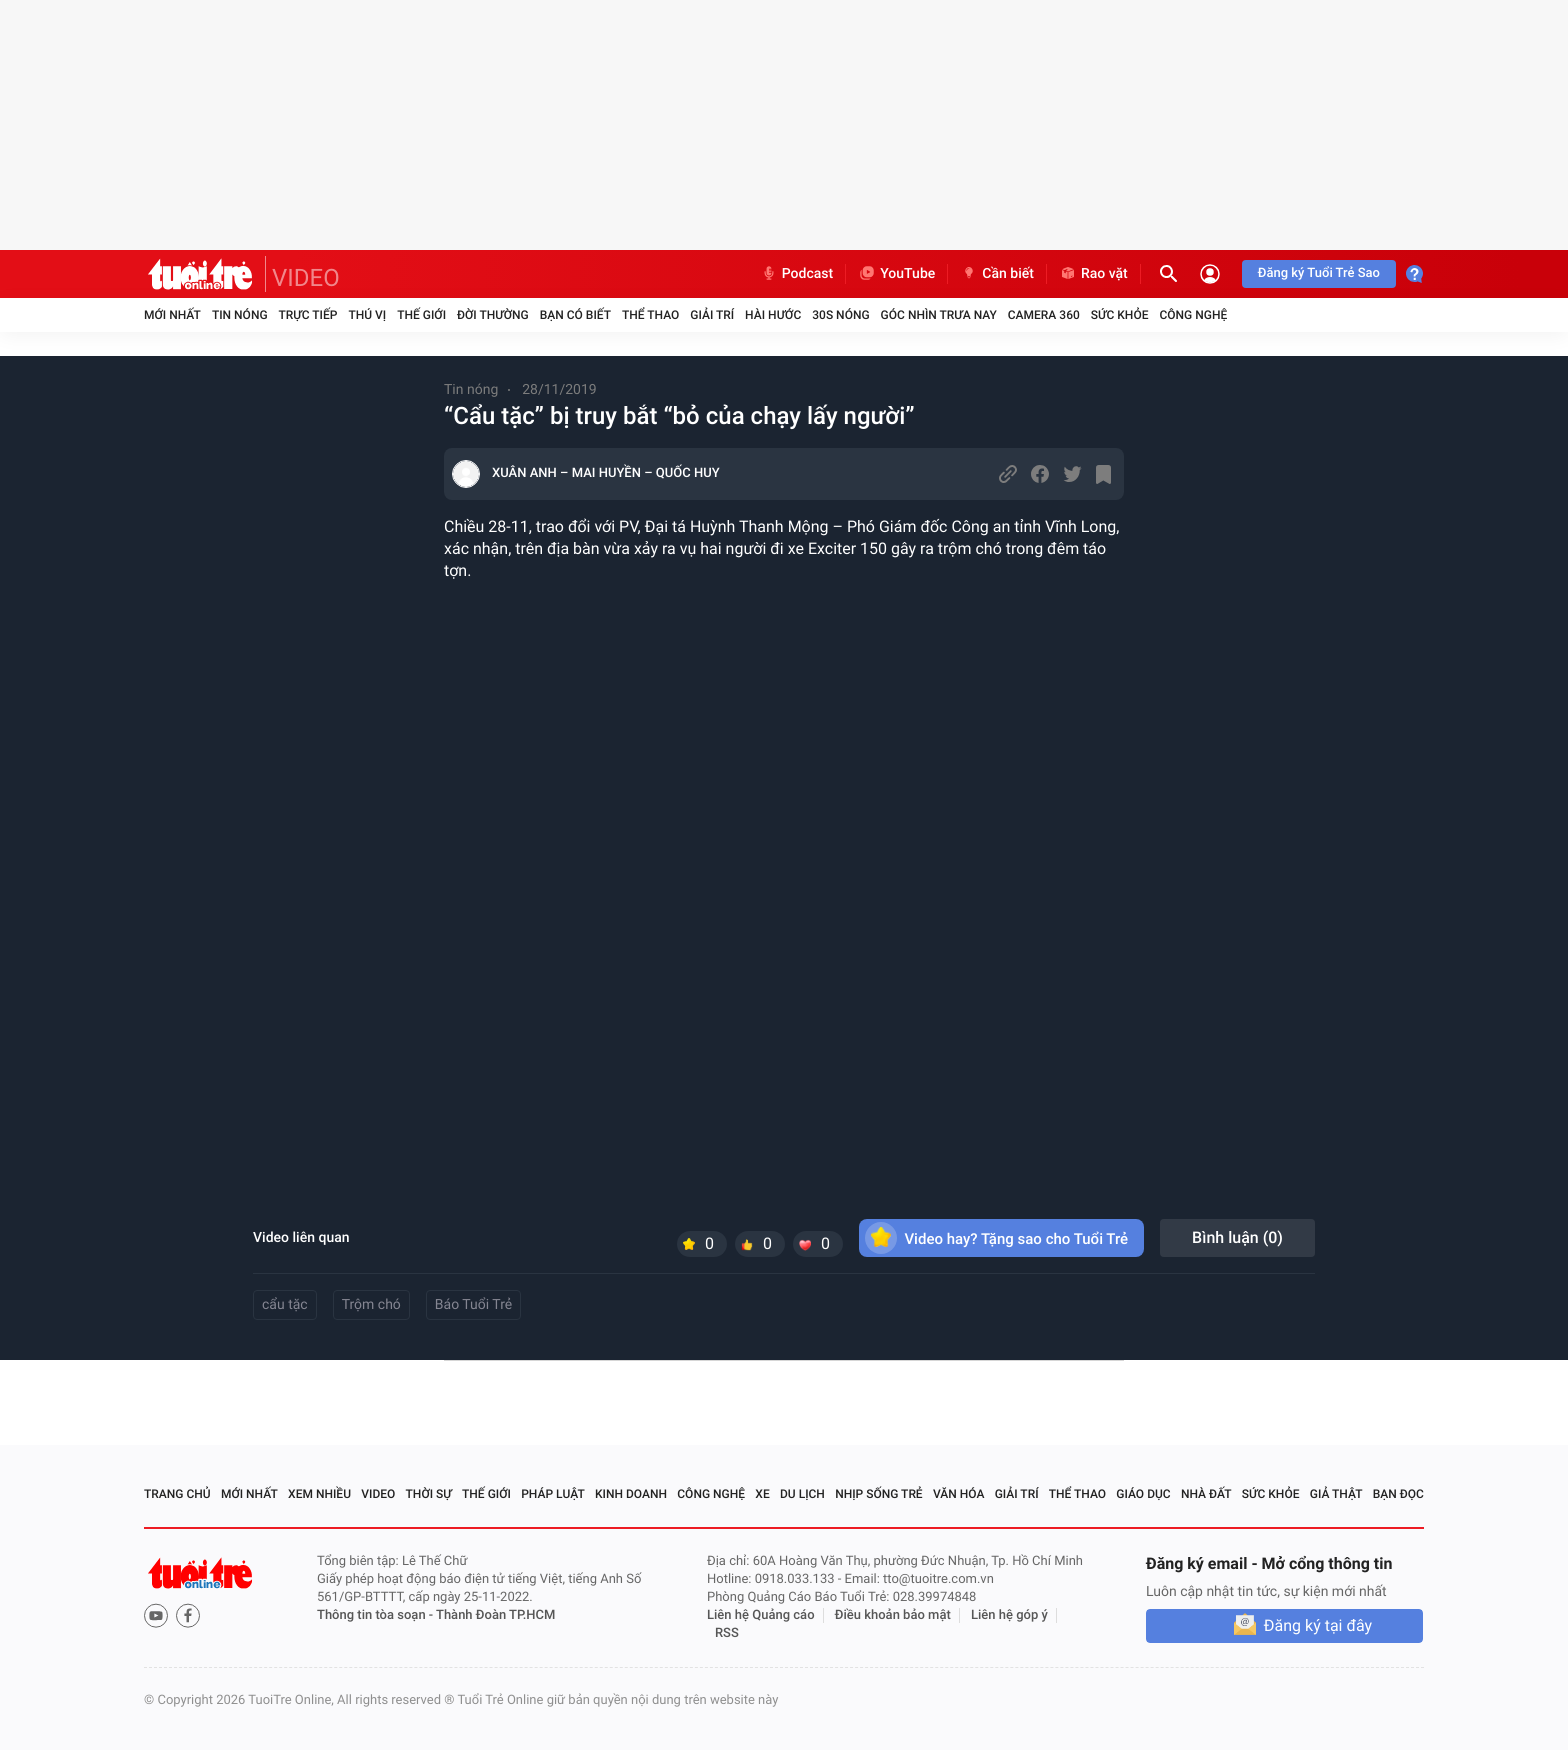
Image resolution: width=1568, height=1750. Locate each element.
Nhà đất (1206, 1494)
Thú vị (367, 315)
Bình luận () (1237, 1237)
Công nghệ (1193, 315)
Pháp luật (553, 1494)
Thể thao (650, 315)
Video (378, 1494)
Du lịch (802, 1494)
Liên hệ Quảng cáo (761, 1615)
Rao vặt (1093, 274)
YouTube (896, 274)
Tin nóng (240, 315)
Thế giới (421, 315)
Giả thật (1336, 1494)
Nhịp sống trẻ (879, 1494)
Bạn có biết (575, 315)
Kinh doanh (631, 1494)
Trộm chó (371, 1305)
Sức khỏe (1120, 315)
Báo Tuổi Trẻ (473, 1305)
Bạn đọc (1398, 1494)
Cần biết (997, 274)
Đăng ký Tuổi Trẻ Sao (1319, 273)
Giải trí (712, 315)
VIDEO (306, 278)
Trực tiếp (308, 315)
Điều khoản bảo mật (893, 1615)
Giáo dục (1143, 1494)
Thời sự (429, 1494)
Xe (762, 1494)
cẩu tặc (285, 1305)
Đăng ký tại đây (1318, 1625)
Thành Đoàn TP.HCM (495, 1615)
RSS (727, 1633)
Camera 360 (1044, 315)
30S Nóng (840, 315)
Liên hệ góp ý (1009, 1615)
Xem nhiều (319, 1494)
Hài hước (773, 315)
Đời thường (493, 315)
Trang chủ (177, 1494)
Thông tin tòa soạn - (376, 1615)
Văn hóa (959, 1494)
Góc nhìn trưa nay (939, 315)
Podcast (797, 274)
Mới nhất (172, 315)
